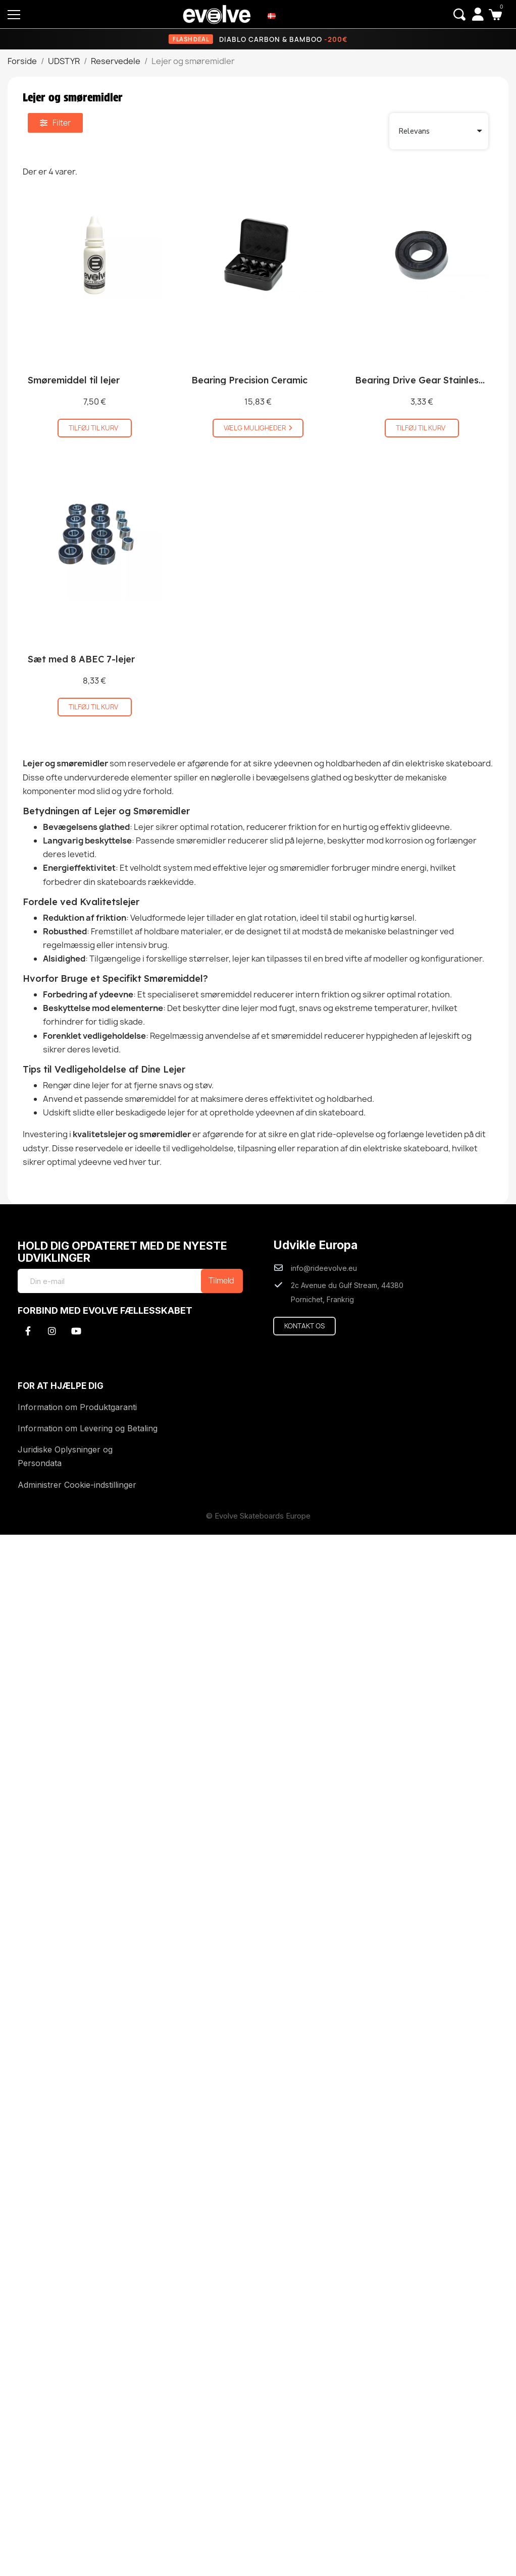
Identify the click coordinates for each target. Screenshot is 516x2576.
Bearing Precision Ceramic (249, 380)
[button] (459, 15)
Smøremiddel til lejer (74, 380)
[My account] (478, 14)
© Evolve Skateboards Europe (258, 1516)
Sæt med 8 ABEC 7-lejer (81, 659)
